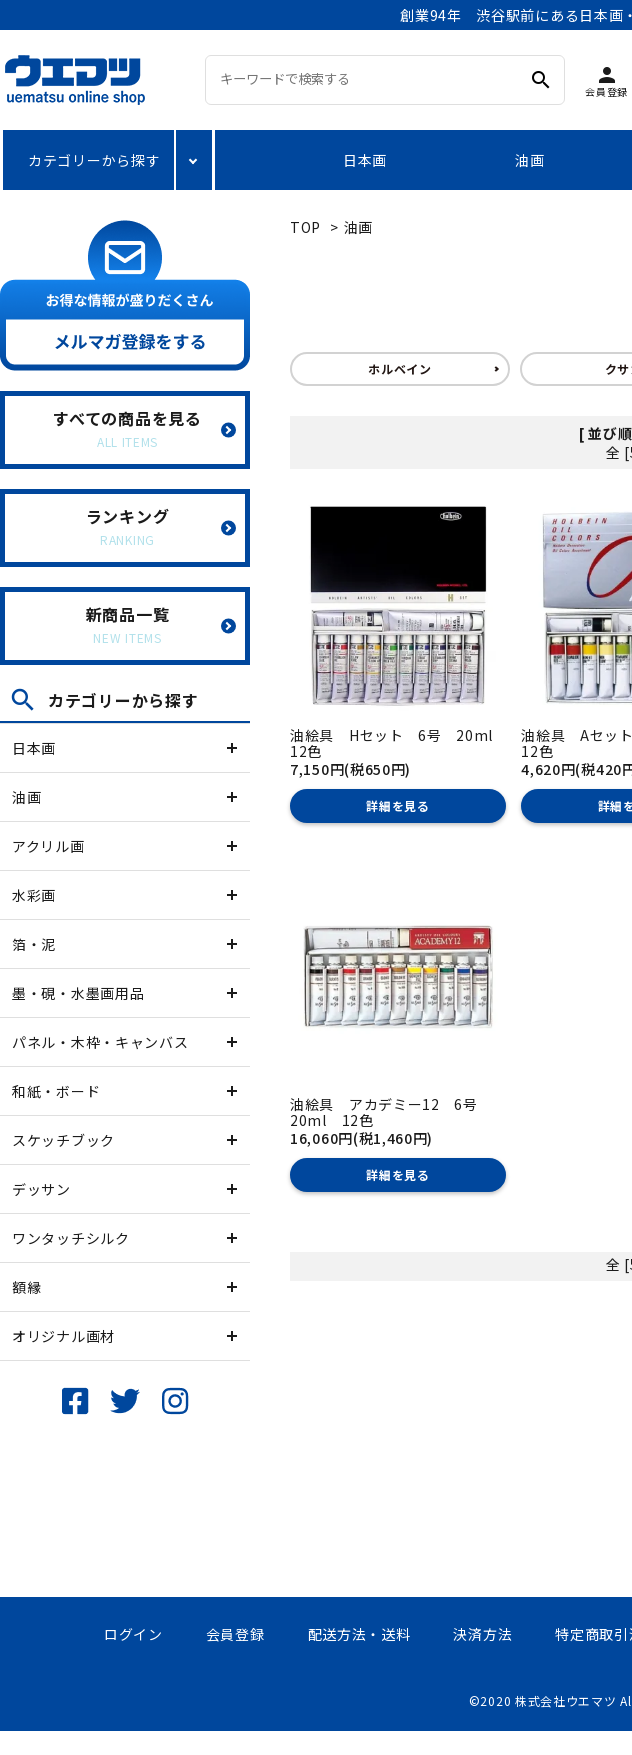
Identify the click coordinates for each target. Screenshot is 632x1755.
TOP (305, 227)
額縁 (26, 1287)
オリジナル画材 (63, 1336)
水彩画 (34, 895)
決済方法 (482, 1634)
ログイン (133, 1634)
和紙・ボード (56, 1091)
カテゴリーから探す (94, 160)
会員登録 (235, 1634)
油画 (529, 160)
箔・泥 (34, 944)
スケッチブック (63, 1140)
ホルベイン (400, 368)
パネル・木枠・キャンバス (100, 1042)
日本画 (365, 160)
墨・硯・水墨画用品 (78, 993)
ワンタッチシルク (71, 1238)
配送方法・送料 (359, 1634)
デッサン (41, 1189)
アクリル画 (48, 846)
